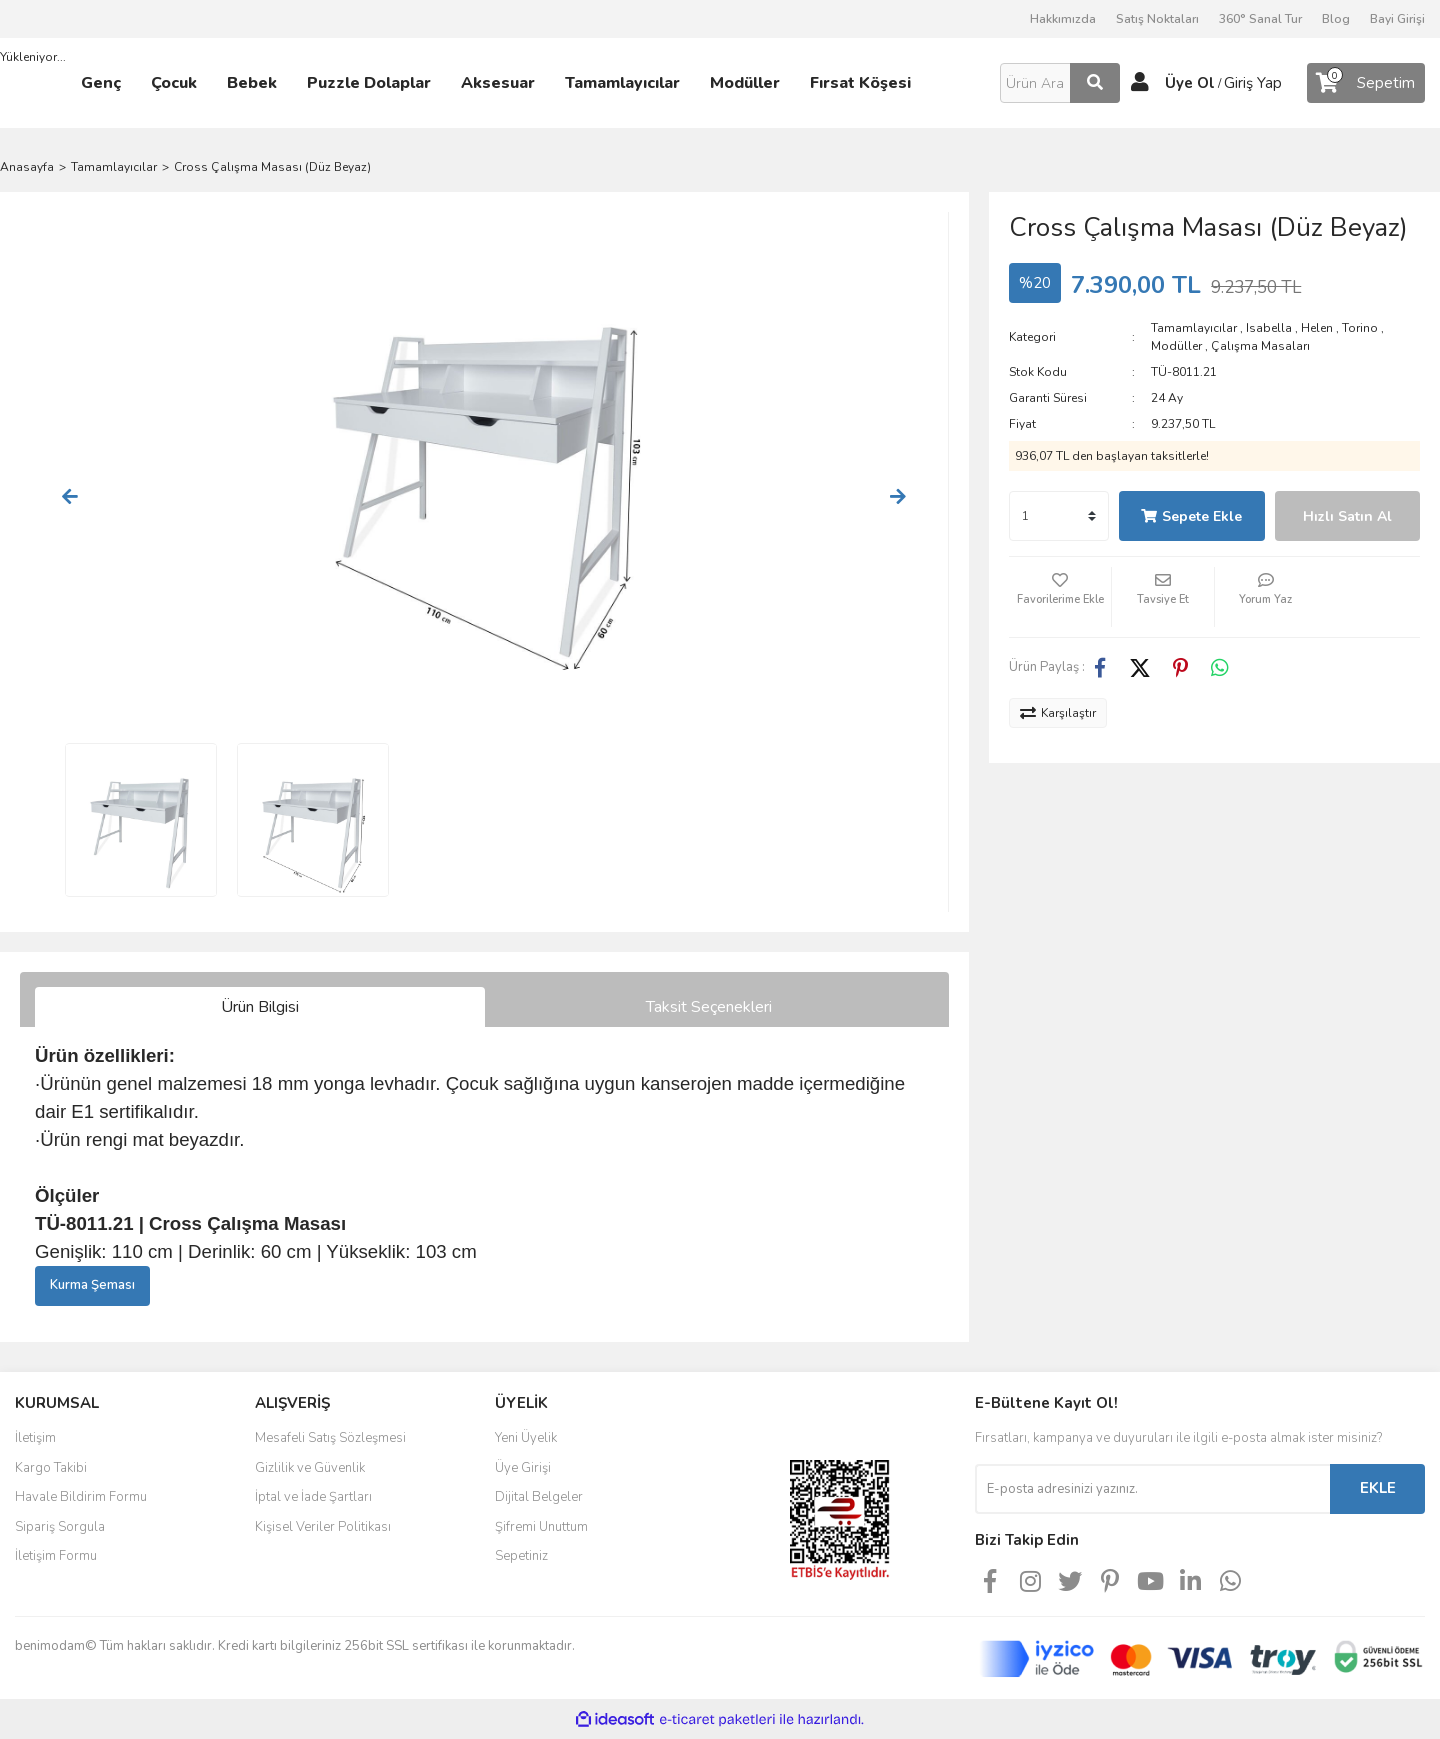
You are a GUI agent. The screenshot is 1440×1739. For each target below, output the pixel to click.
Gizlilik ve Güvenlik (310, 1468)
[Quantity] (1059, 516)
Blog (1336, 19)
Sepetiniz (521, 1556)
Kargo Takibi (51, 1468)
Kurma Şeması (92, 1285)
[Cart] (1366, 83)
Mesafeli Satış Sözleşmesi (330, 1438)
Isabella (1269, 328)
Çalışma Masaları (1260, 346)
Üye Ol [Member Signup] (1190, 83)
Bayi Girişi (1397, 19)
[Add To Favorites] (1060, 597)
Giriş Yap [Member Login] (1253, 83)
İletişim (35, 1438)
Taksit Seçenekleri (709, 1007)
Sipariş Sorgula (60, 1527)
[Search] (1060, 83)
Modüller (1176, 346)
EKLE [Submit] (1378, 1488)
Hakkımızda (1063, 19)
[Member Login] (1140, 83)
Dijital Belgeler (539, 1497)
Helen (1317, 328)
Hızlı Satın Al (1347, 516)
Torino (1360, 328)
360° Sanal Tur (1260, 19)
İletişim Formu (56, 1556)
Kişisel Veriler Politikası (323, 1527)
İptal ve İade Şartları (313, 1497)
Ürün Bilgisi (260, 1007)
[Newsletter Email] (1152, 1489)
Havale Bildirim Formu (81, 1497)
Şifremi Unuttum (541, 1527)
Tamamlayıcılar (1194, 328)
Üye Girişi (523, 1468)
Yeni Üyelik (526, 1438)
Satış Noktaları (1157, 19)
